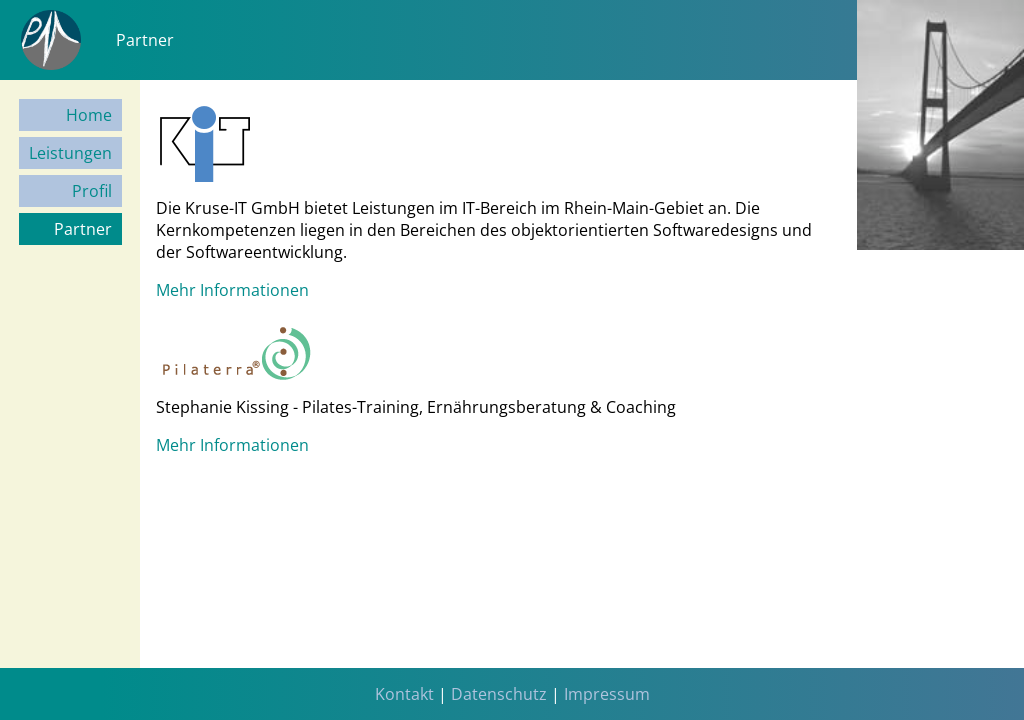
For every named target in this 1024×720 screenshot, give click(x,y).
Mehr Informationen (232, 290)
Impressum (607, 694)
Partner (83, 229)
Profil (92, 191)
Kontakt (404, 694)
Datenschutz (499, 694)
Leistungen (70, 153)
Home (89, 115)
